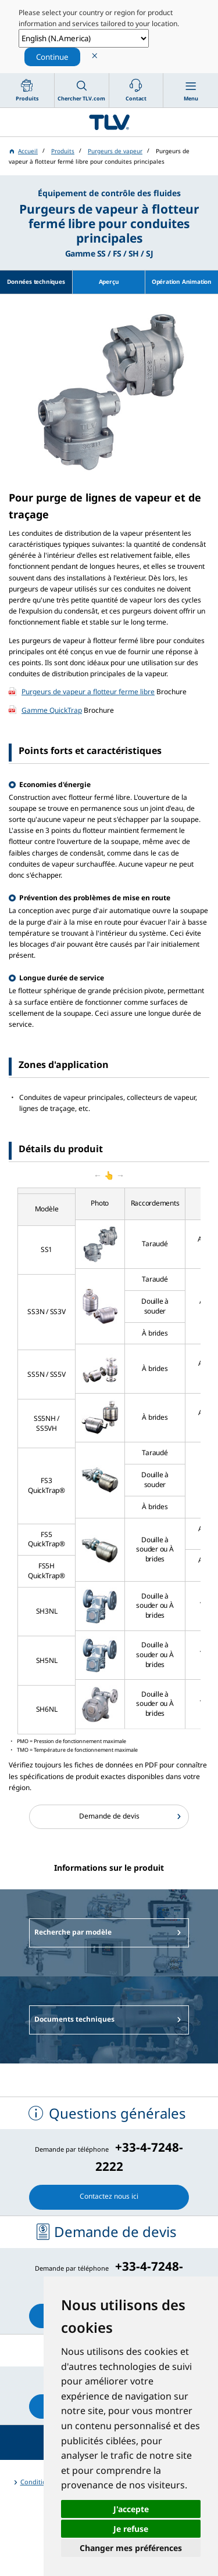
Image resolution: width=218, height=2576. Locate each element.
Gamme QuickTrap (52, 710)
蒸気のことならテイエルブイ (109, 122)
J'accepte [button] (131, 2508)
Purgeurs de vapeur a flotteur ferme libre (88, 692)
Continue (52, 57)
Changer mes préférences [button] (131, 2547)
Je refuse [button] (130, 2528)
